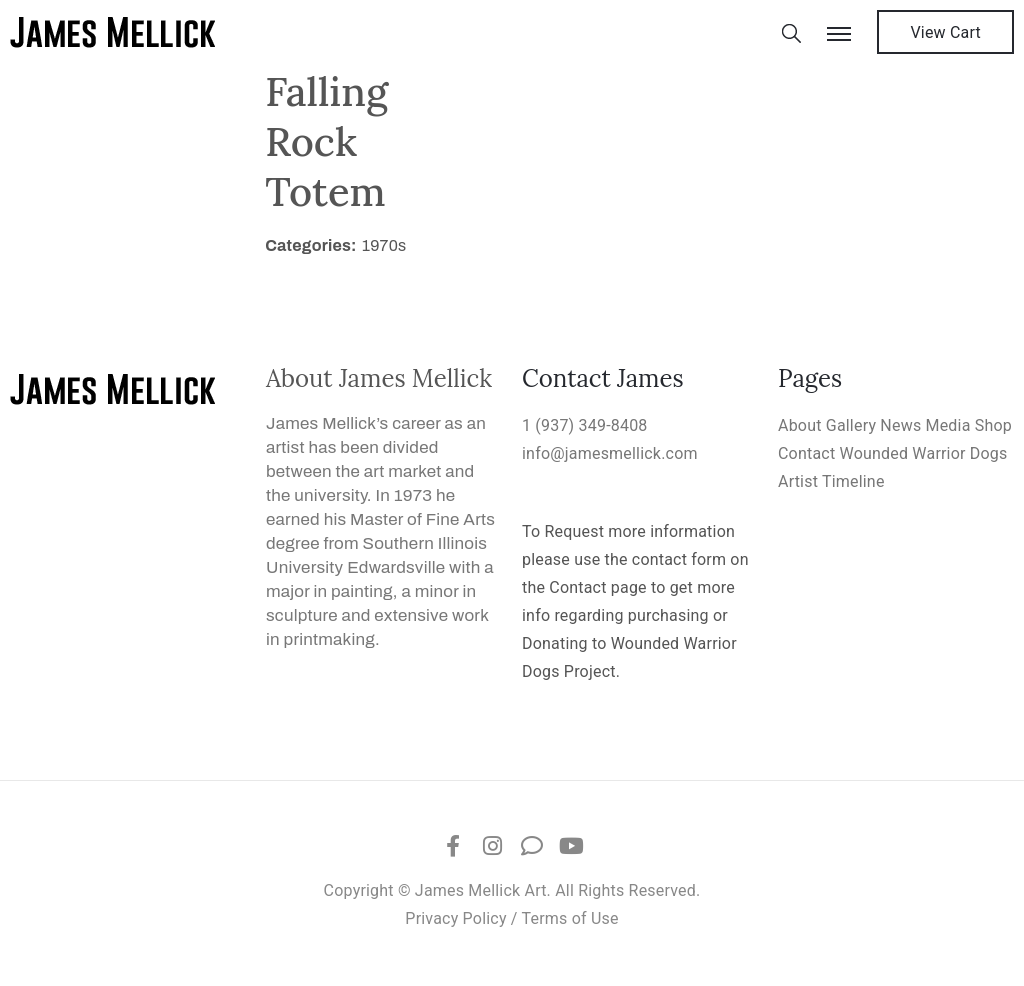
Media (948, 425)
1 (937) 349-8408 (585, 425)
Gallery (851, 425)
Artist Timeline (831, 481)
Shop (993, 425)
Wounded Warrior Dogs (924, 453)
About (800, 425)
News (900, 425)
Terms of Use (570, 918)
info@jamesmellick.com (610, 453)
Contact (806, 453)
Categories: (311, 245)
